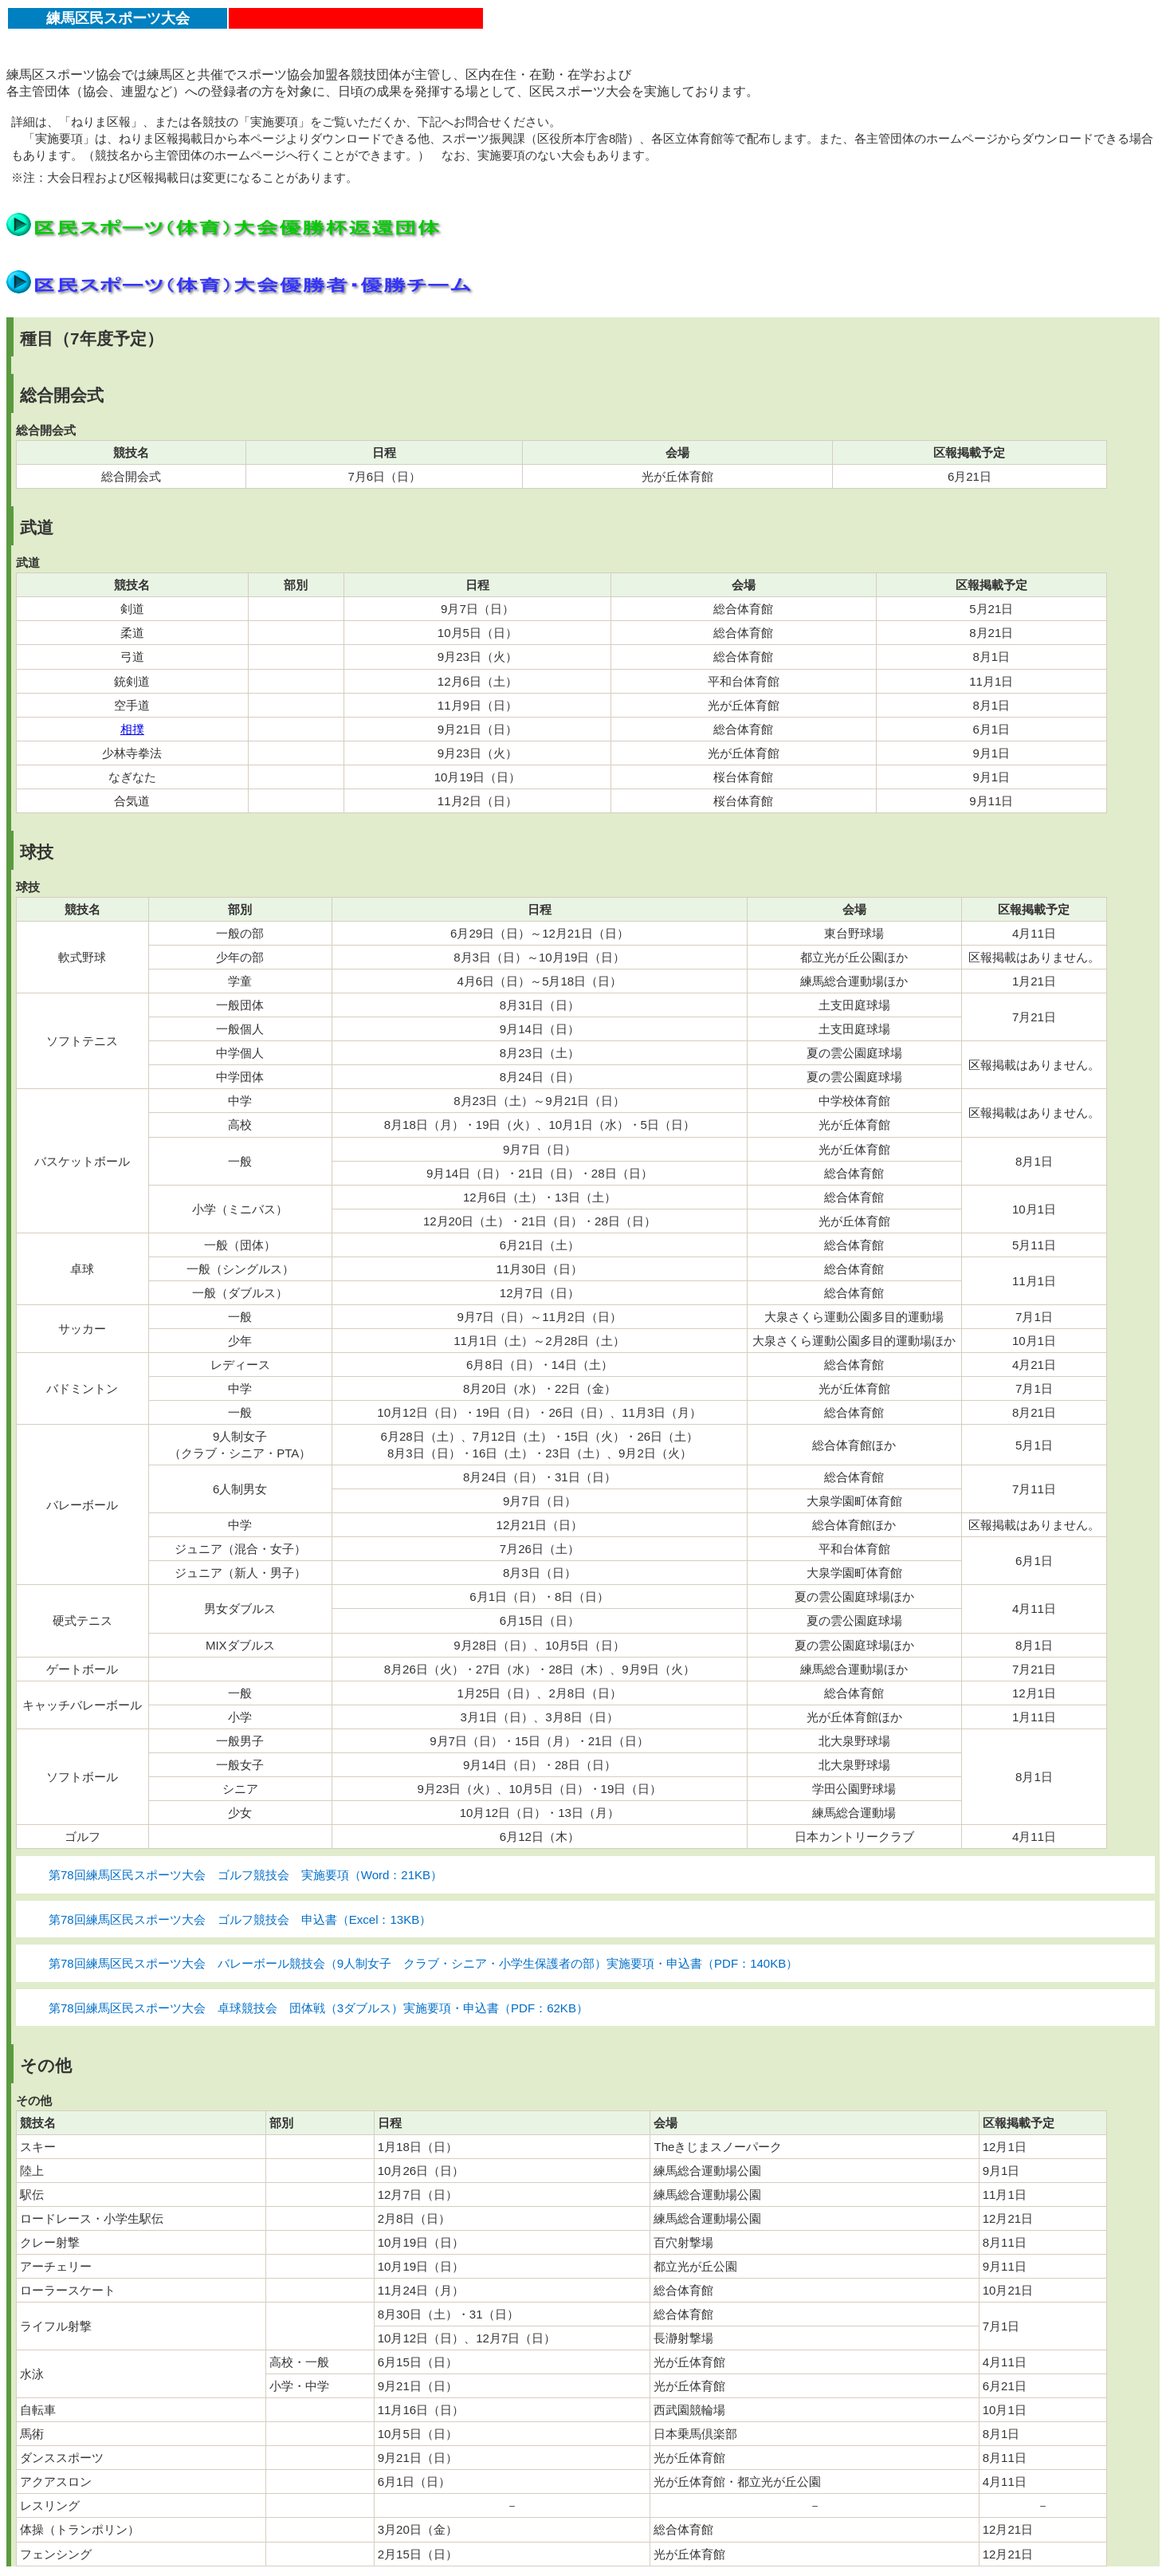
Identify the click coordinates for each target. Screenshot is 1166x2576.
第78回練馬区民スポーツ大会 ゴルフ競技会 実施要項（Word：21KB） (245, 1875)
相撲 (132, 729)
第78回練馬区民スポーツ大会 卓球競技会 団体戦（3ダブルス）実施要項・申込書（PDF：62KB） (318, 2008)
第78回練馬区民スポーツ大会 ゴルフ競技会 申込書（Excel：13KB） (240, 1919)
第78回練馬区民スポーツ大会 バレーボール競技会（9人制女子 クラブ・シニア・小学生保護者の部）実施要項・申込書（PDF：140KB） (423, 1963)
